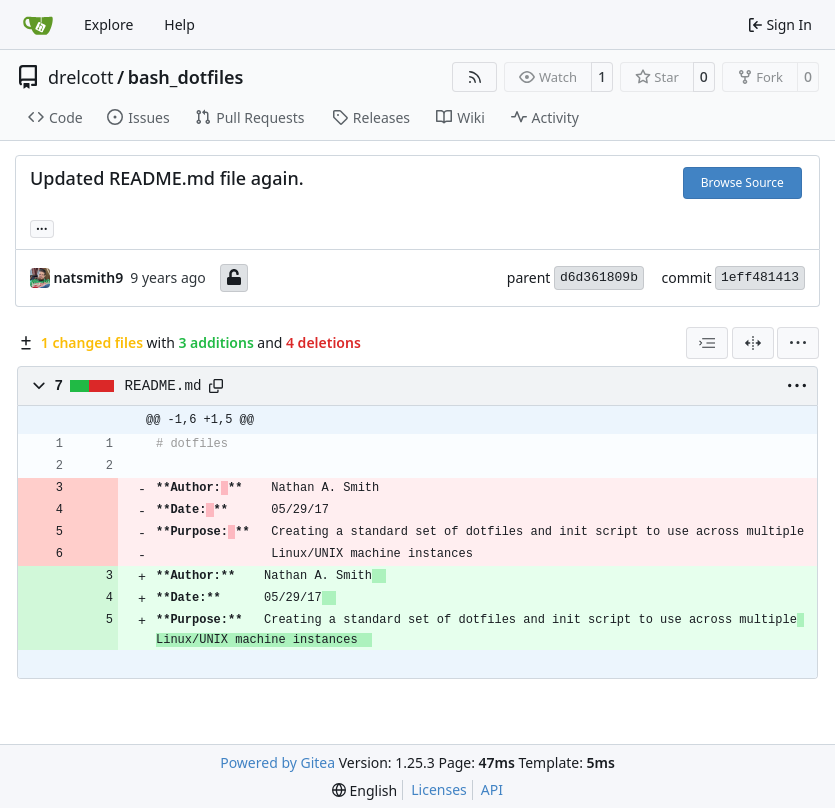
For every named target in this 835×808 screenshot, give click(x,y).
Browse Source (742, 182)
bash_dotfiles (186, 77)
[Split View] (753, 343)
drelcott (80, 77)
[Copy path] (216, 386)
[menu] (798, 343)
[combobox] (707, 343)
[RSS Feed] (475, 77)
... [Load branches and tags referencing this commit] (42, 227)
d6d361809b (599, 277)
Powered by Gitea (277, 762)
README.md (163, 386)
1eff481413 (760, 277)
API (492, 789)
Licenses (439, 789)
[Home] (38, 25)
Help (179, 24)
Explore (108, 24)
